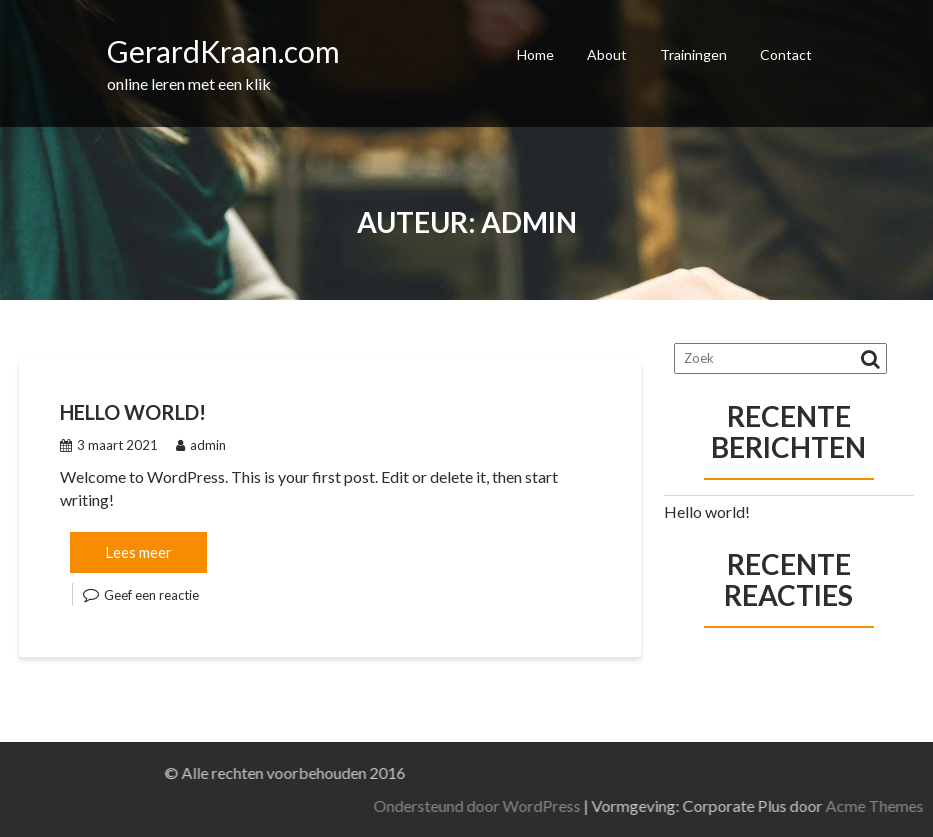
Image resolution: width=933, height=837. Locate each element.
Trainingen (693, 54)
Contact (786, 54)
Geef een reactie (151, 595)
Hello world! (133, 412)
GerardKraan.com (223, 51)
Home (535, 54)
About (607, 54)
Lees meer (138, 552)
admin (201, 445)
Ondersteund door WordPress (600, 805)
